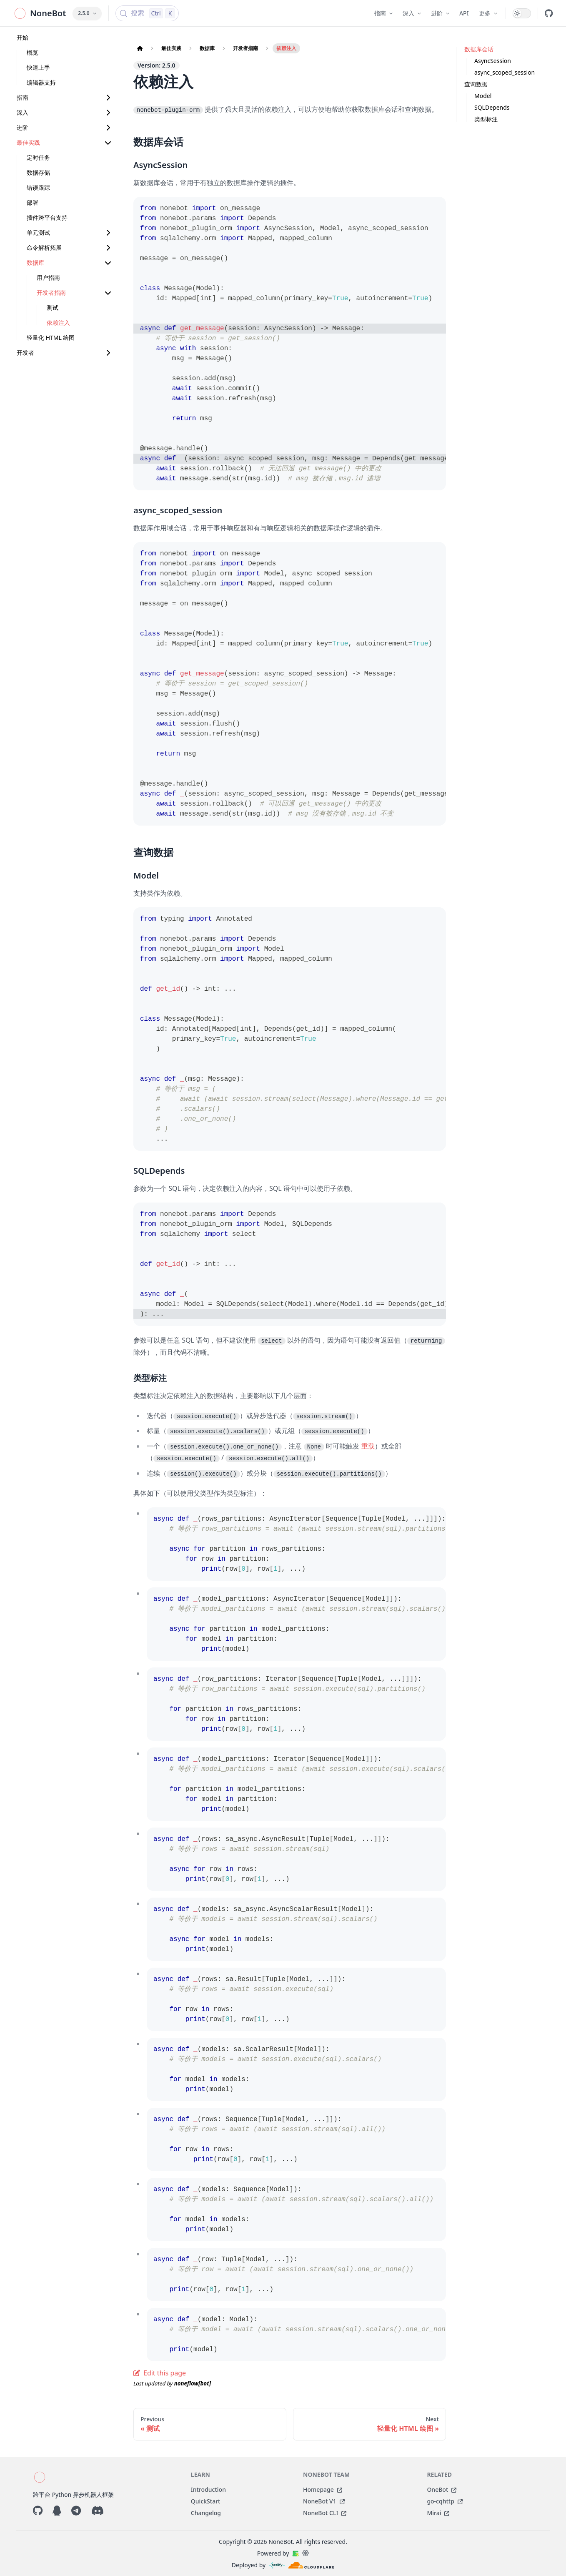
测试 (52, 307)
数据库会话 (478, 49)
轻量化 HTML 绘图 (51, 337)
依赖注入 (58, 322)
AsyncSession (492, 61)
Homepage (322, 2489)
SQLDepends (492, 107)
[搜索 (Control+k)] (147, 13)
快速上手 (38, 67)
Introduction (208, 2489)
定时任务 (38, 157)
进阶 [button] (440, 13)
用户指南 (48, 277)
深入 (22, 112)
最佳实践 (28, 142)
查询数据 (476, 84)
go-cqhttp (444, 2501)
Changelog (206, 2513)
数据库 (35, 262)
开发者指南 (51, 292)
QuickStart (205, 2501)
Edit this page (159, 2373)
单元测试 (38, 232)
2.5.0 (87, 13)
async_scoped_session (504, 72)
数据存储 (38, 172)
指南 (22, 97)
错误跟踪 (38, 187)
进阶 (22, 127)
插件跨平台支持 (47, 217)
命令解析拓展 (44, 247)
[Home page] (140, 48)
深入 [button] (412, 13)
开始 (22, 37)
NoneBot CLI (324, 2513)
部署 (32, 202)
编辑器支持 (41, 82)
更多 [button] (488, 13)
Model (482, 96)
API (464, 13)
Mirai (438, 2513)
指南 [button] (383, 13)
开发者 (25, 353)
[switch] (522, 13)
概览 (32, 52)
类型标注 (486, 119)
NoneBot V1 (324, 2501)
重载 (368, 1446)
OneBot (441, 2489)
